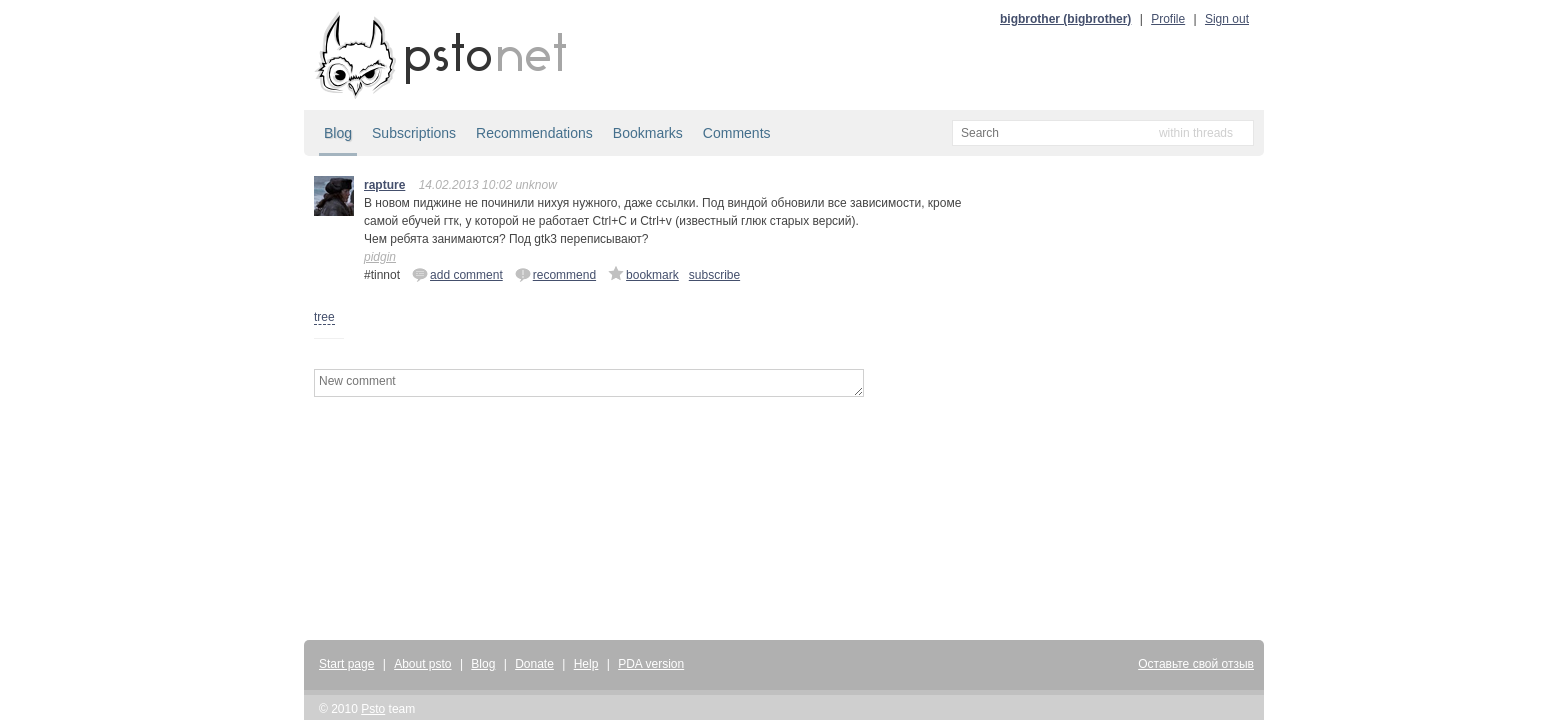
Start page (346, 664)
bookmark (643, 274)
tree (324, 317)
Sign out (1227, 19)
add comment (457, 274)
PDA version (651, 664)
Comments (737, 133)
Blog (338, 133)
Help (586, 664)
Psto (373, 709)
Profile (1168, 19)
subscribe (714, 275)
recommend (555, 274)
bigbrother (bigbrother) (1065, 19)
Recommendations (534, 133)
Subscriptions (414, 133)
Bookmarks (648, 133)
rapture (384, 185)
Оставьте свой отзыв (1196, 664)
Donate (534, 664)
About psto (422, 664)
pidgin (380, 257)
